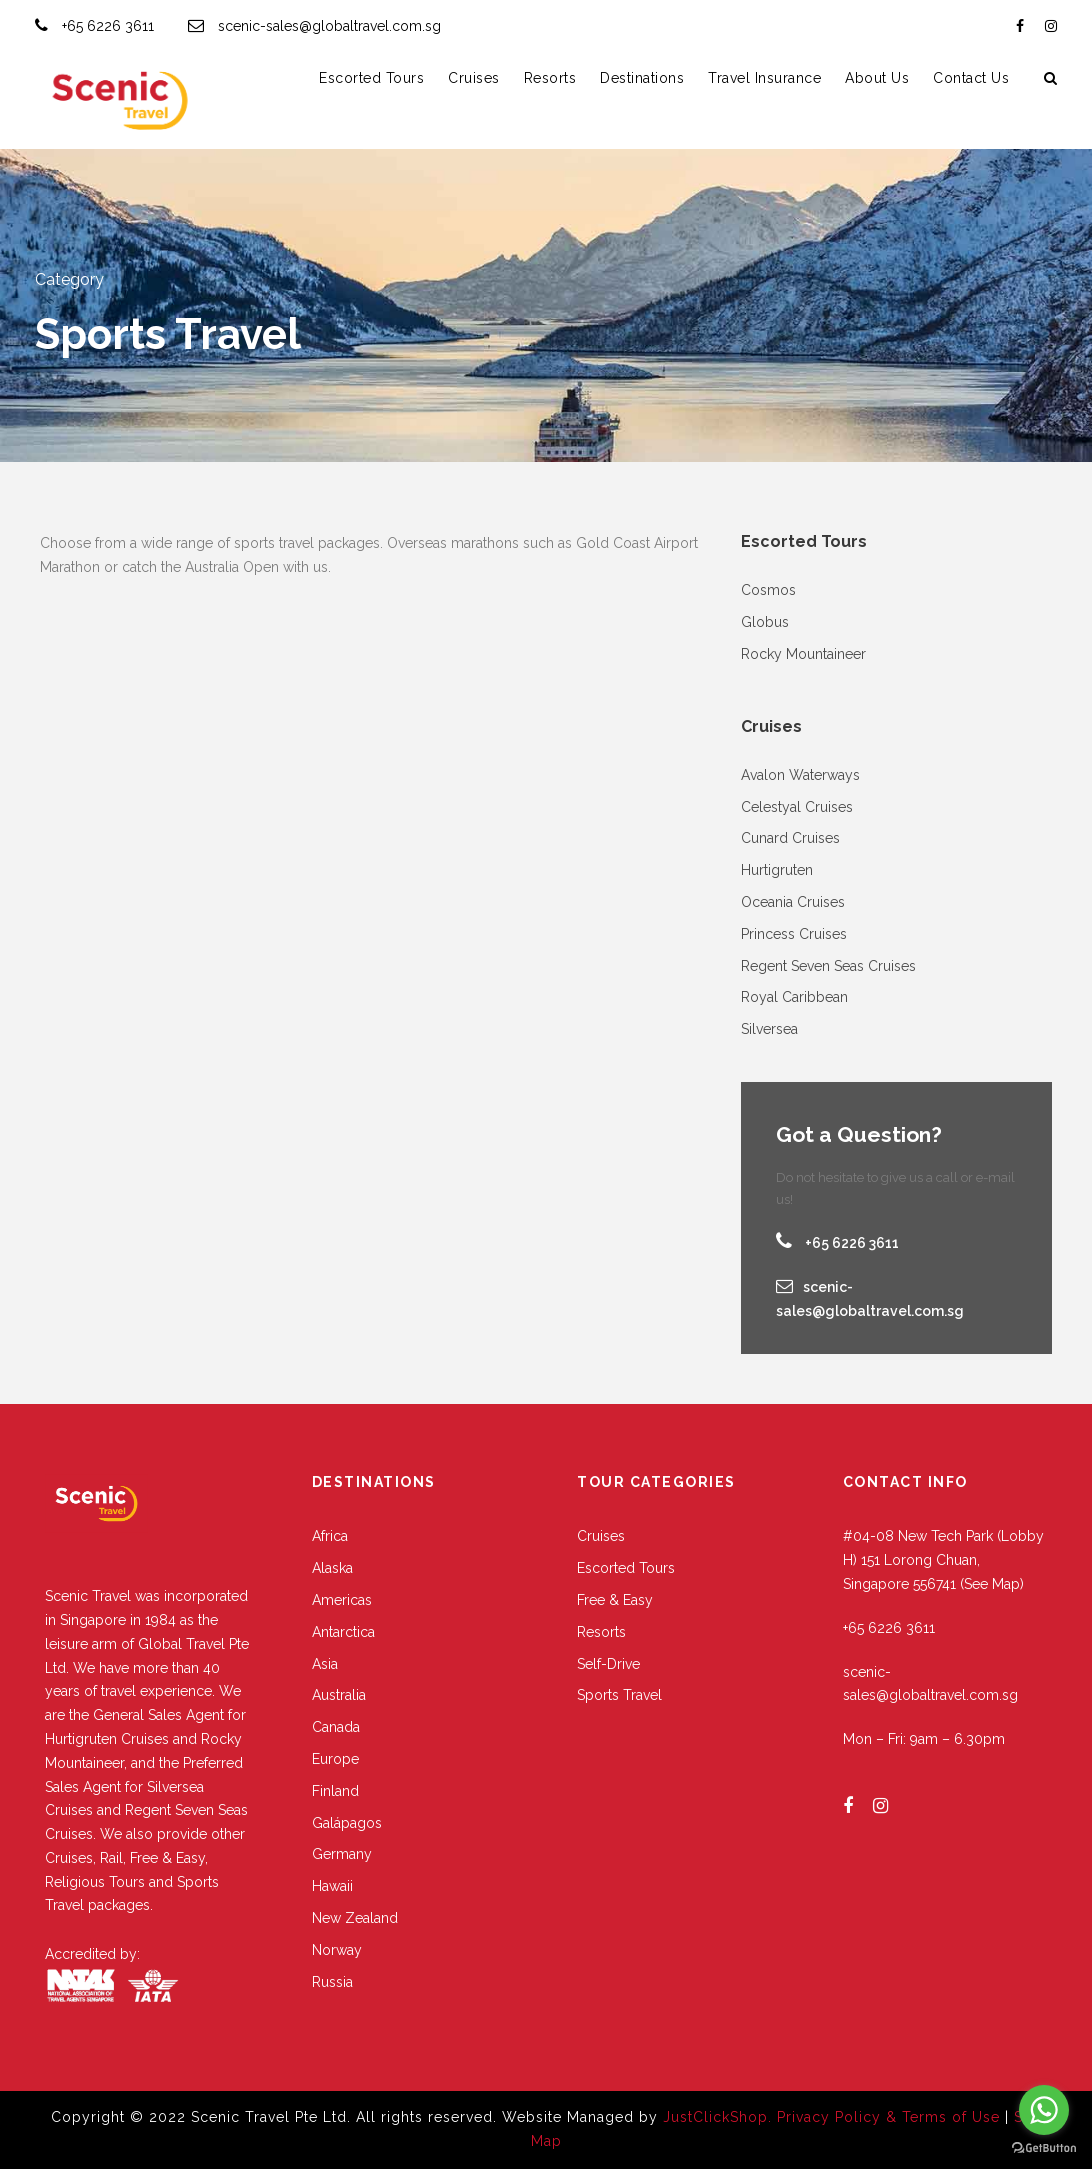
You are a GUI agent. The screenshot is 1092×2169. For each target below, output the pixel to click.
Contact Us (971, 78)
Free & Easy (615, 1600)
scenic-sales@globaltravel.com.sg (329, 26)
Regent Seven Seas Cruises (828, 966)
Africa (330, 1536)
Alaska (332, 1568)
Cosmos (768, 590)
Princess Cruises (794, 934)
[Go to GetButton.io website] (1044, 2148)
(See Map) (992, 1584)
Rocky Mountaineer (803, 654)
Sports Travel (619, 1695)
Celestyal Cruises (797, 807)
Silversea (769, 1029)
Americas (342, 1600)
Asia (325, 1664)
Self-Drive (608, 1664)
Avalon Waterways (800, 775)
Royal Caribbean (794, 997)
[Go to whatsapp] (1044, 2110)
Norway (337, 1950)
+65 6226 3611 (108, 26)
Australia (339, 1695)
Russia (332, 1982)
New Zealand (355, 1918)
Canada (336, 1727)
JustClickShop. (717, 2117)
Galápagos (347, 1823)
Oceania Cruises (793, 902)
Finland (335, 1791)
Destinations (642, 78)
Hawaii (332, 1886)
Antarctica (343, 1632)
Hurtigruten (777, 870)
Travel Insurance (764, 78)
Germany (342, 1854)
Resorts (550, 78)
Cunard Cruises (790, 838)
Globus (765, 622)
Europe (335, 1759)
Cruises (474, 78)
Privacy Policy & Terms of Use (891, 2117)
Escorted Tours (371, 78)
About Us (877, 78)
